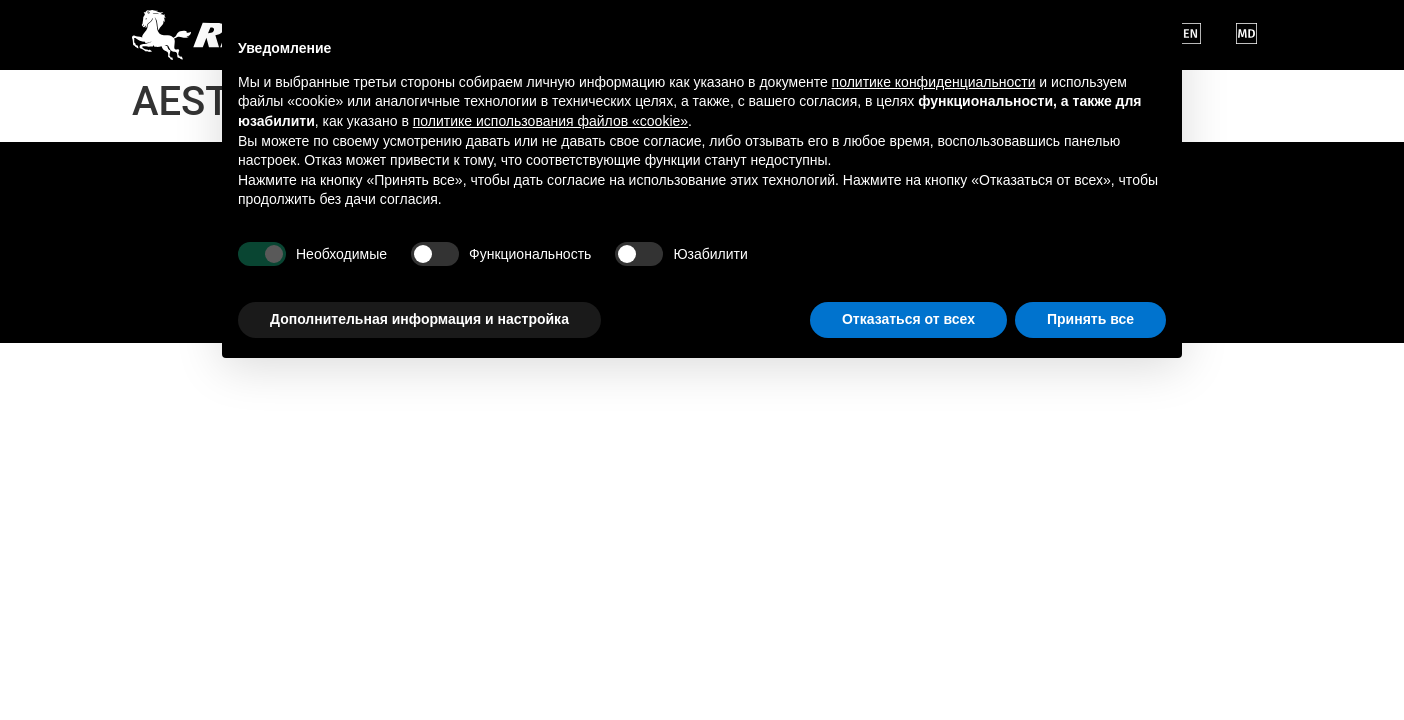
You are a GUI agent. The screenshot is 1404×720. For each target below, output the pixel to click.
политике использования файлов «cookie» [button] (550, 121)
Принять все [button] (1090, 319)
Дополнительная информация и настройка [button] (419, 319)
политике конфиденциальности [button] (934, 82)
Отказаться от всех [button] (908, 319)
